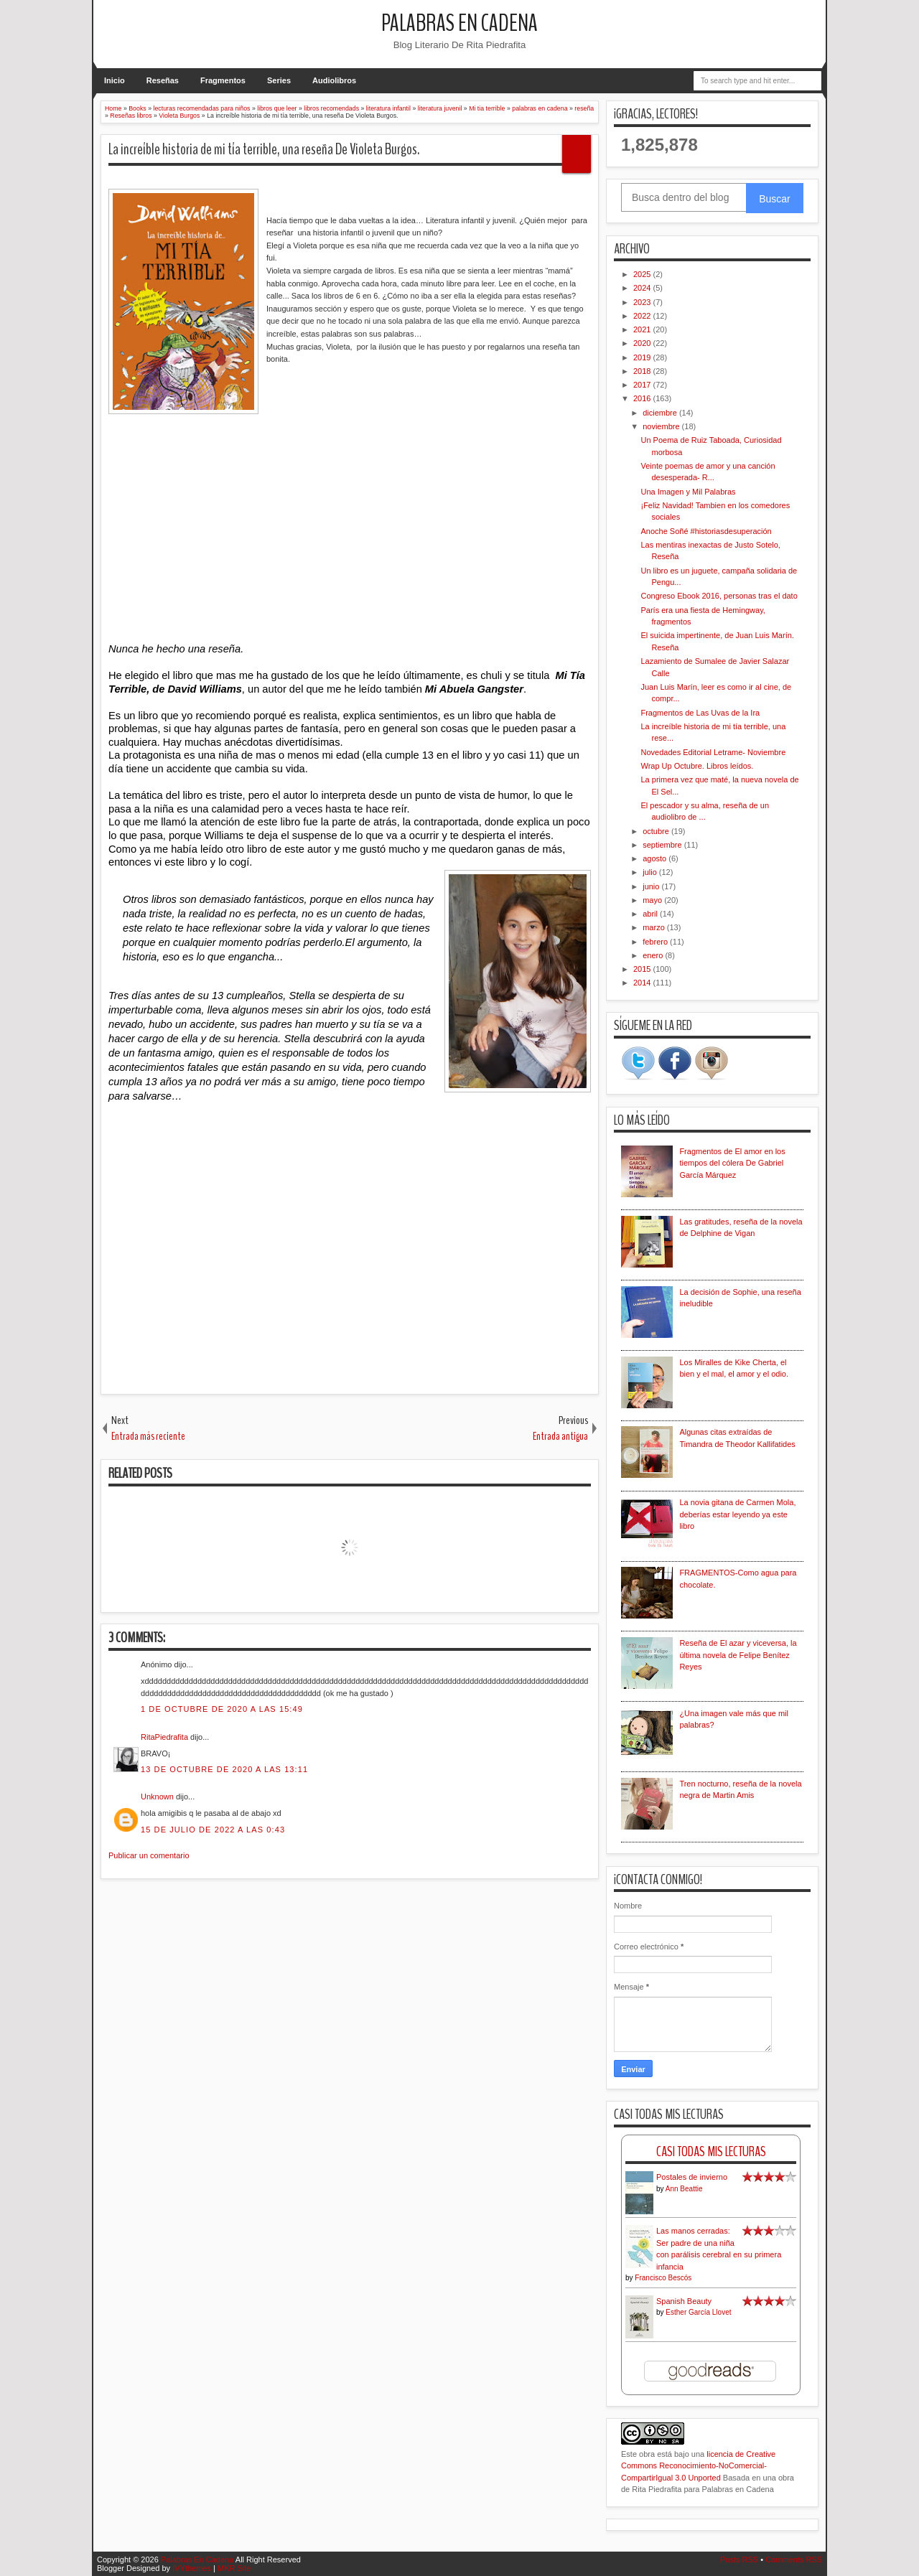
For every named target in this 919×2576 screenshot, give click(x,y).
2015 (643, 969)
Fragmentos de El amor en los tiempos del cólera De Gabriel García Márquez (732, 1163)
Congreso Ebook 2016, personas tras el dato (718, 595)
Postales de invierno (691, 2177)
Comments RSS (793, 2559)
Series (279, 80)
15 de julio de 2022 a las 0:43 (213, 1829)
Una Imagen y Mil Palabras (687, 491)
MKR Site (234, 2568)
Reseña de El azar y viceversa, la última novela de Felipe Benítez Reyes (737, 1655)
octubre (657, 831)
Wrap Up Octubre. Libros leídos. (696, 766)
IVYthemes (191, 2568)
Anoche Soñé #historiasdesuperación (705, 531)
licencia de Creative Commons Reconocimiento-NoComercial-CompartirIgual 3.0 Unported (698, 2466)
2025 (643, 274)
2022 (643, 316)
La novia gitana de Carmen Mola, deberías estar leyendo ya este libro (737, 1514)
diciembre (661, 412)
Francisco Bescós (663, 2278)
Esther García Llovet (698, 2312)
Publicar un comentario (149, 1855)
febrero (656, 941)
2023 (643, 302)
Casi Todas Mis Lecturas (711, 2151)
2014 (643, 982)
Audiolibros (334, 80)
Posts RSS (739, 2559)
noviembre (662, 426)
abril (651, 913)
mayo (653, 900)
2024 (643, 288)
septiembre (663, 844)
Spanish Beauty (684, 2301)
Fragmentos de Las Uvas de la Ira (700, 712)
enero (654, 955)
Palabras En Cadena (459, 23)
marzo (655, 927)
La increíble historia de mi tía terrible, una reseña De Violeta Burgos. (263, 149)
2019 (643, 357)
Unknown (157, 1796)
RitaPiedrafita (164, 1737)
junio (652, 886)
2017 (643, 384)
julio (651, 872)
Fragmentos (223, 80)
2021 (643, 329)
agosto (655, 858)
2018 (643, 371)
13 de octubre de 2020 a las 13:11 (224, 1769)
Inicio (114, 80)
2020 (643, 343)
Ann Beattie (684, 2189)
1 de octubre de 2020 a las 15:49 (222, 1709)
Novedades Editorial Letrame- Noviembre (712, 752)
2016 (643, 398)
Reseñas (162, 80)
